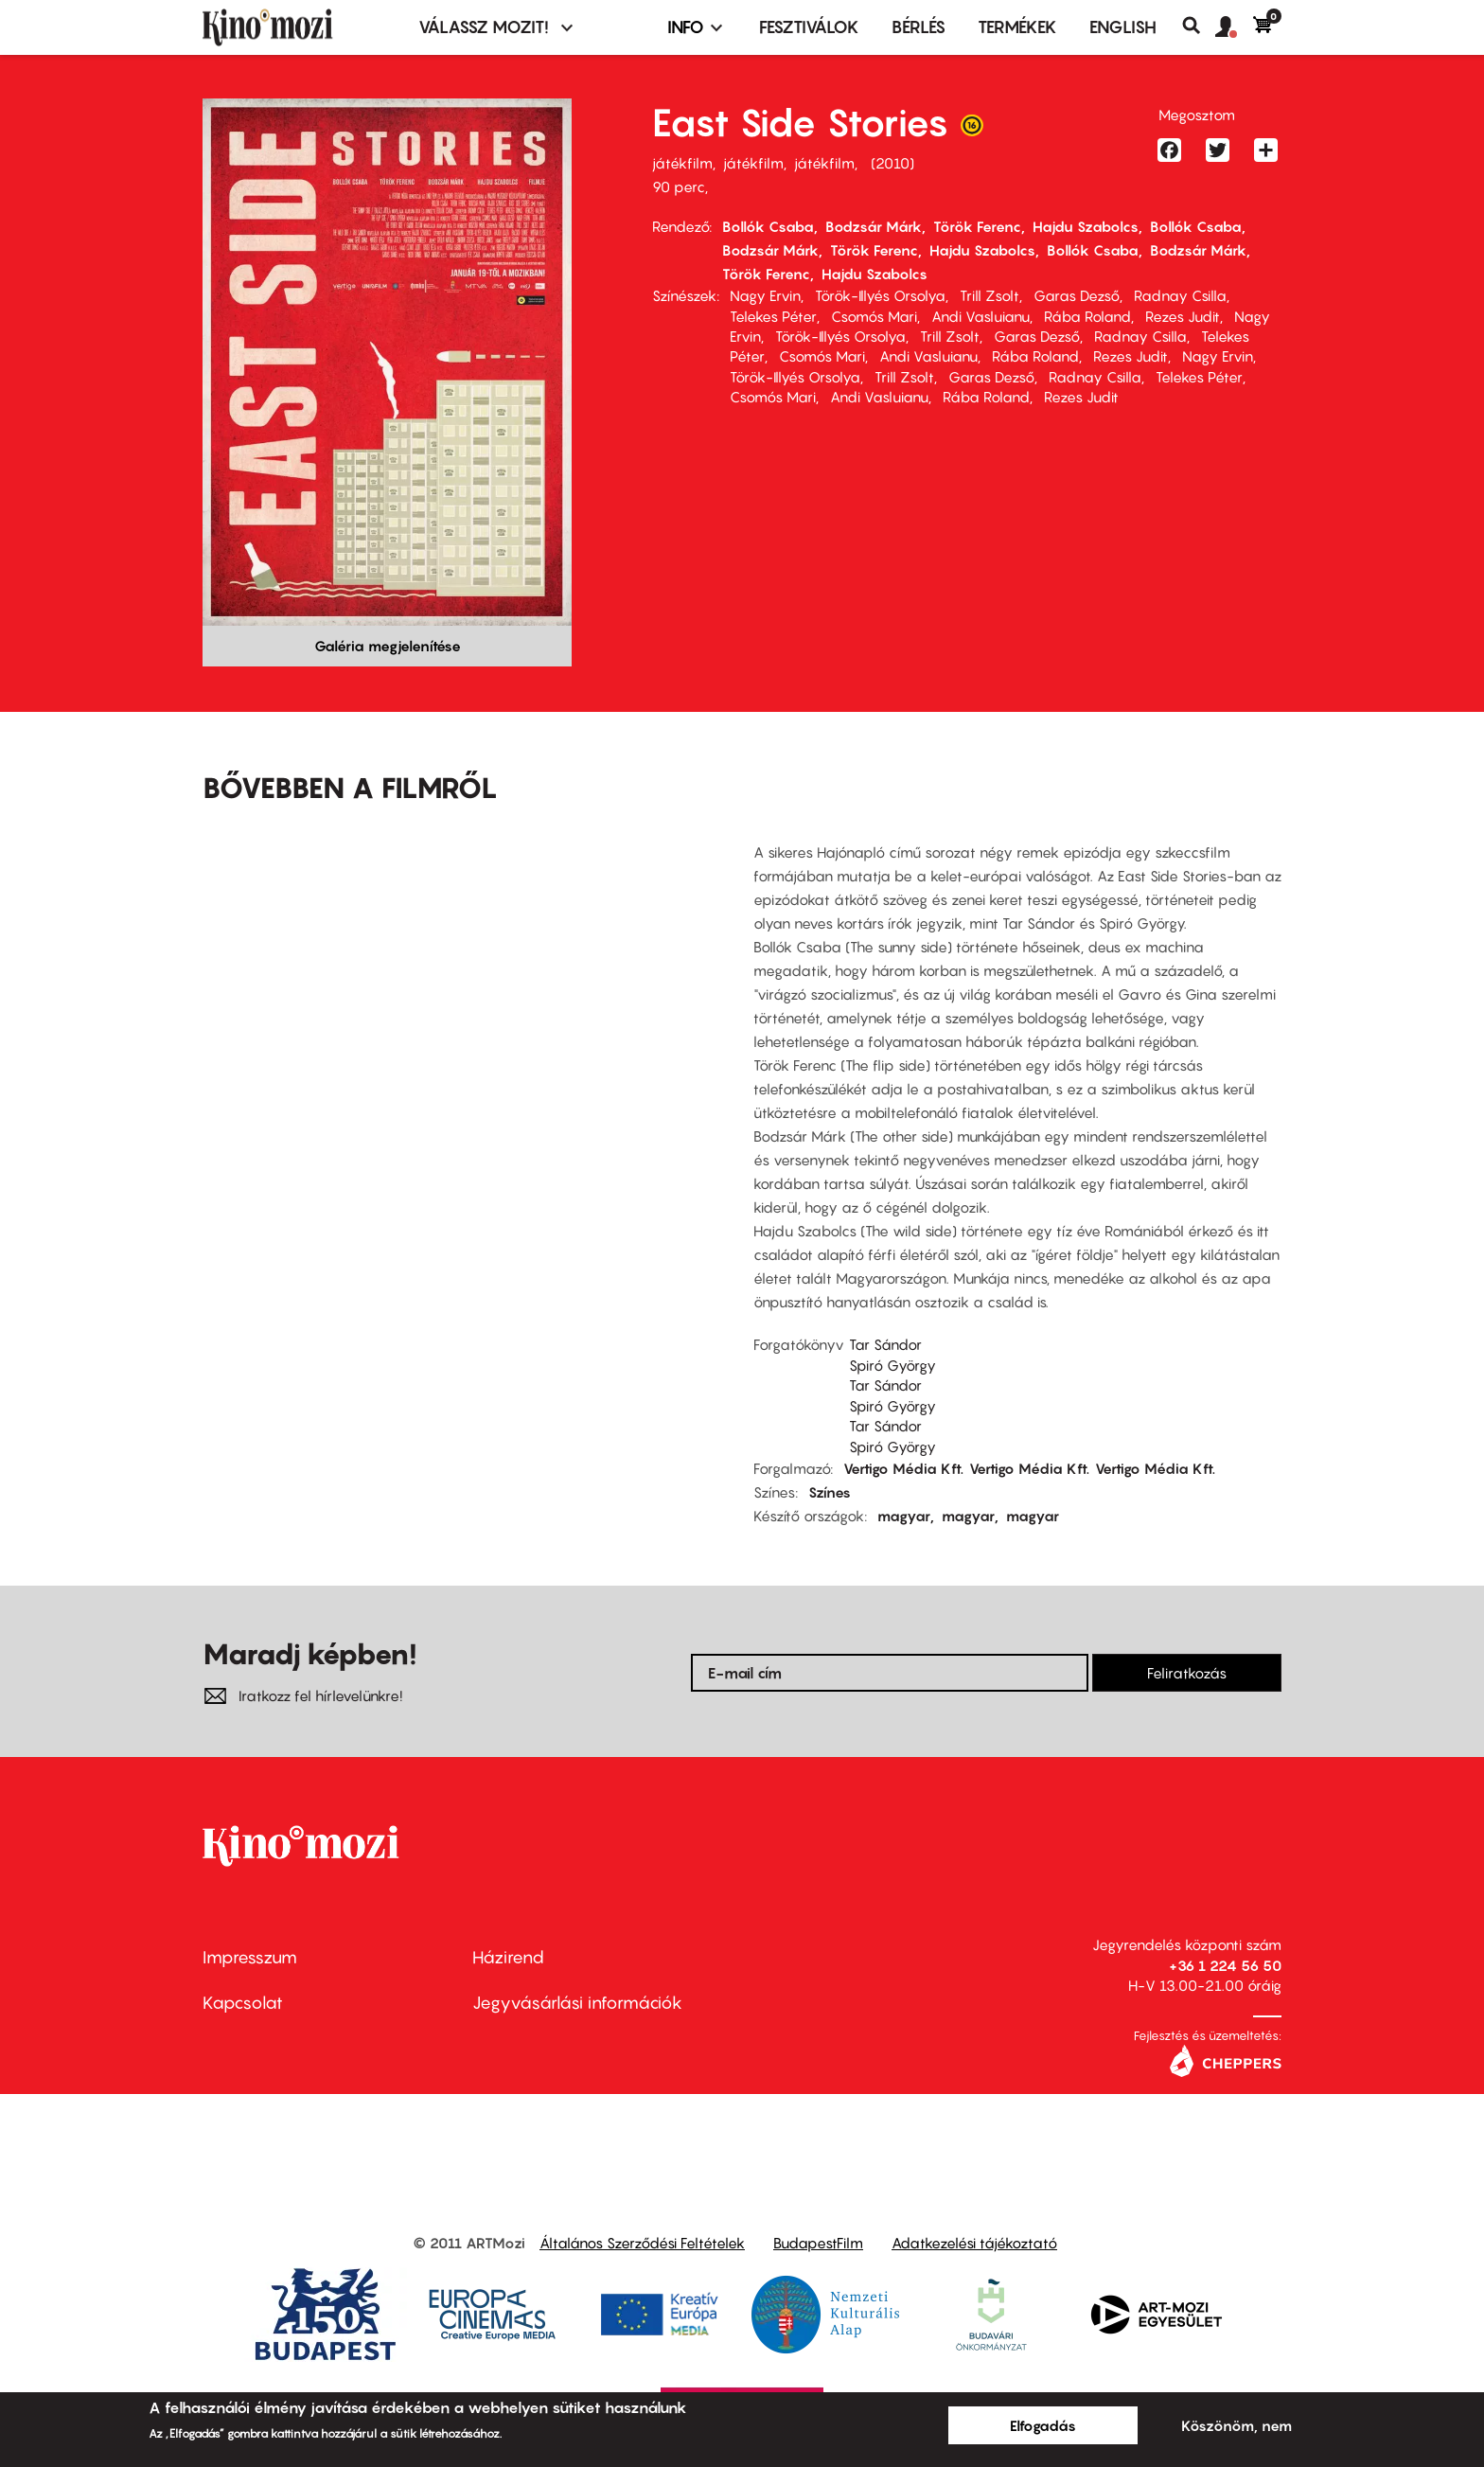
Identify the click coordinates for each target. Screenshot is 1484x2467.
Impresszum (250, 1957)
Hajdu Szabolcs (1086, 226)
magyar (903, 1515)
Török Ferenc (977, 226)
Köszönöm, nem (1236, 2425)
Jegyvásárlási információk (577, 2003)
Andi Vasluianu (980, 316)
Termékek (1017, 27)
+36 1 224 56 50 (1225, 1965)
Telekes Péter (773, 316)
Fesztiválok (809, 27)
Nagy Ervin (765, 295)
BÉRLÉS (918, 27)
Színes (829, 1491)
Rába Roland (1087, 316)
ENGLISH (1123, 27)
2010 (892, 162)
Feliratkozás (1187, 1672)
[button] (1234, 27)
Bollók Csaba (768, 226)
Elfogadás (1043, 2425)
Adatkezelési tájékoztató (974, 2242)
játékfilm (682, 162)
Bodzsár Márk (873, 226)
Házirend (508, 1957)
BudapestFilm (818, 2242)
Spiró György (892, 1365)
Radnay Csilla (1180, 295)
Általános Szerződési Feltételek (642, 2242)
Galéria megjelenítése (387, 645)
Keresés (1198, 25)
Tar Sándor (885, 1344)
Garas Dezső (1077, 295)
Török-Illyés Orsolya (880, 295)
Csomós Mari (874, 316)
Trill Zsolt (989, 295)
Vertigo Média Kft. (903, 1468)
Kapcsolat (243, 2003)
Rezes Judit (1182, 316)
